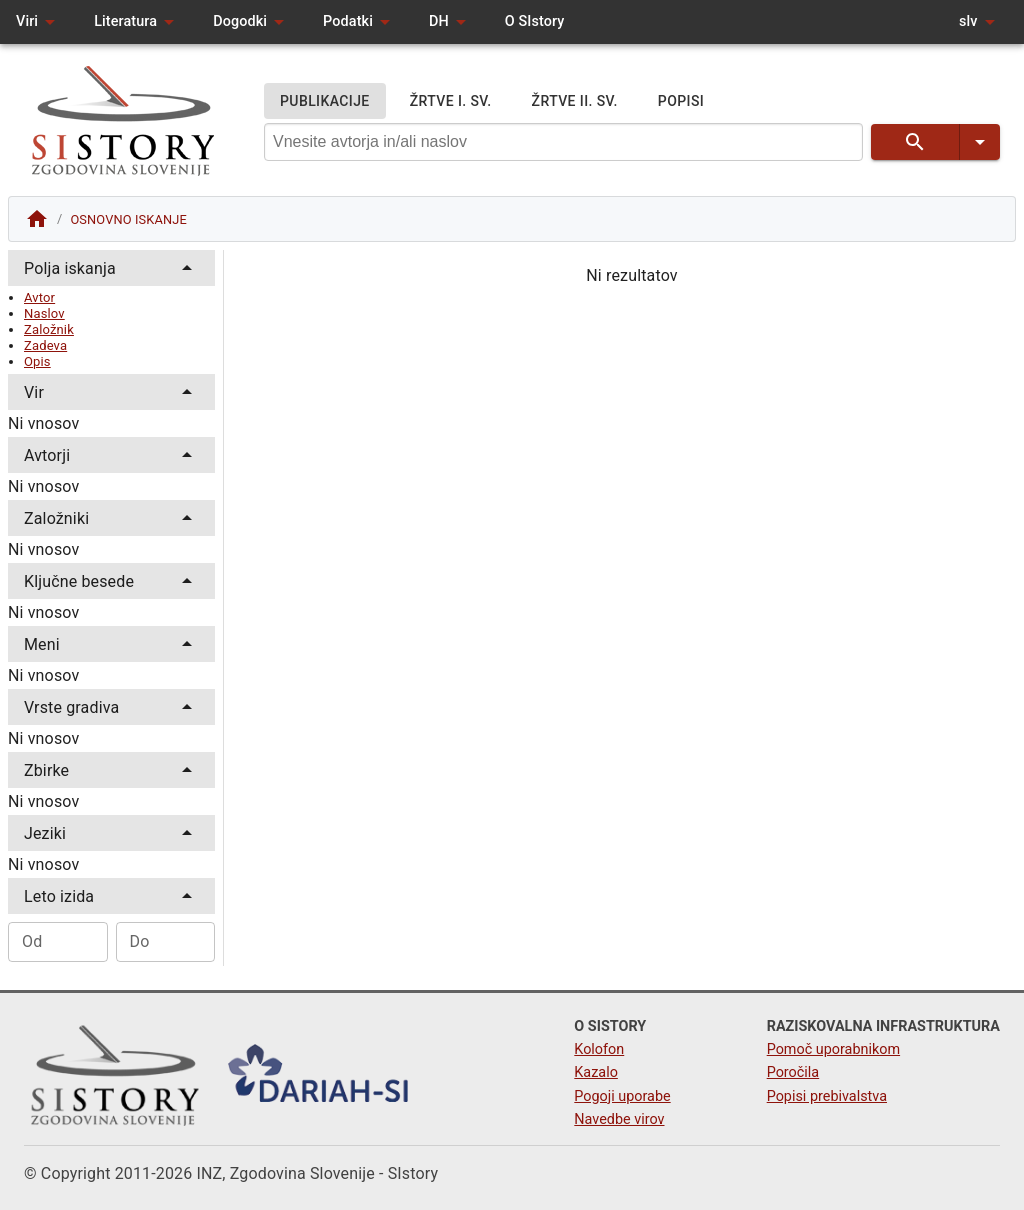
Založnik (49, 329)
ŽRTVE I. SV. (451, 101)
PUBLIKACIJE (325, 101)
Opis (37, 361)
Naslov (44, 313)
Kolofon (599, 1049)
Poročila (793, 1072)
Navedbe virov (619, 1119)
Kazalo (596, 1072)
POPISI (681, 101)
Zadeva (45, 345)
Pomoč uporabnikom (833, 1049)
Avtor (39, 297)
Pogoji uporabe (622, 1096)
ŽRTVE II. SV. (575, 101)
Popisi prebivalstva (827, 1096)
